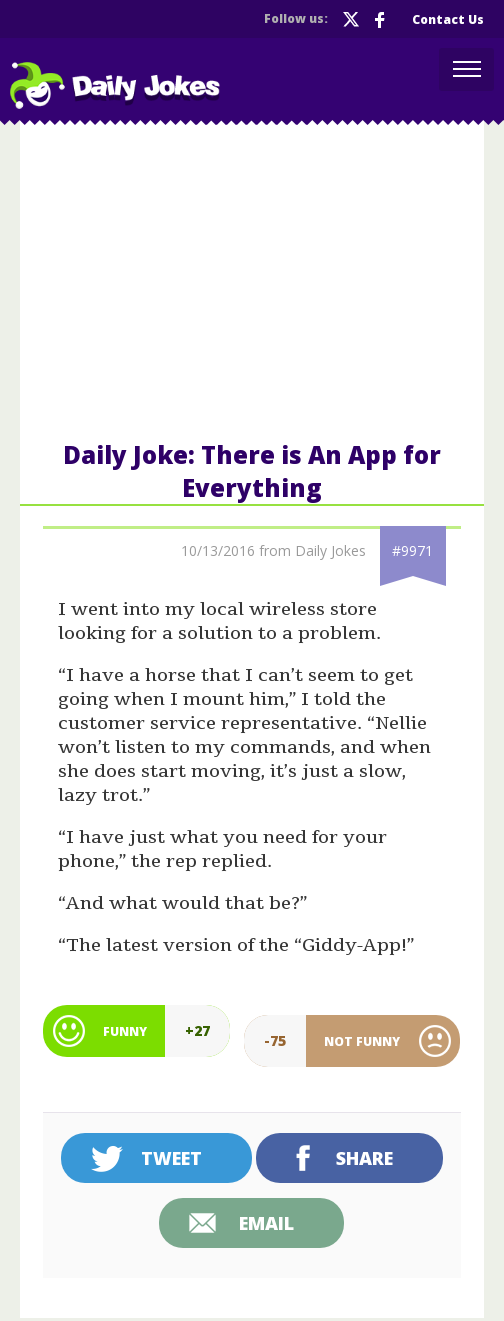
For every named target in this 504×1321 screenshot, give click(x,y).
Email (266, 1223)
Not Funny (362, 1041)
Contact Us (448, 19)
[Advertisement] (252, 279)
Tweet (171, 1158)
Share (364, 1158)
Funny (125, 1031)
